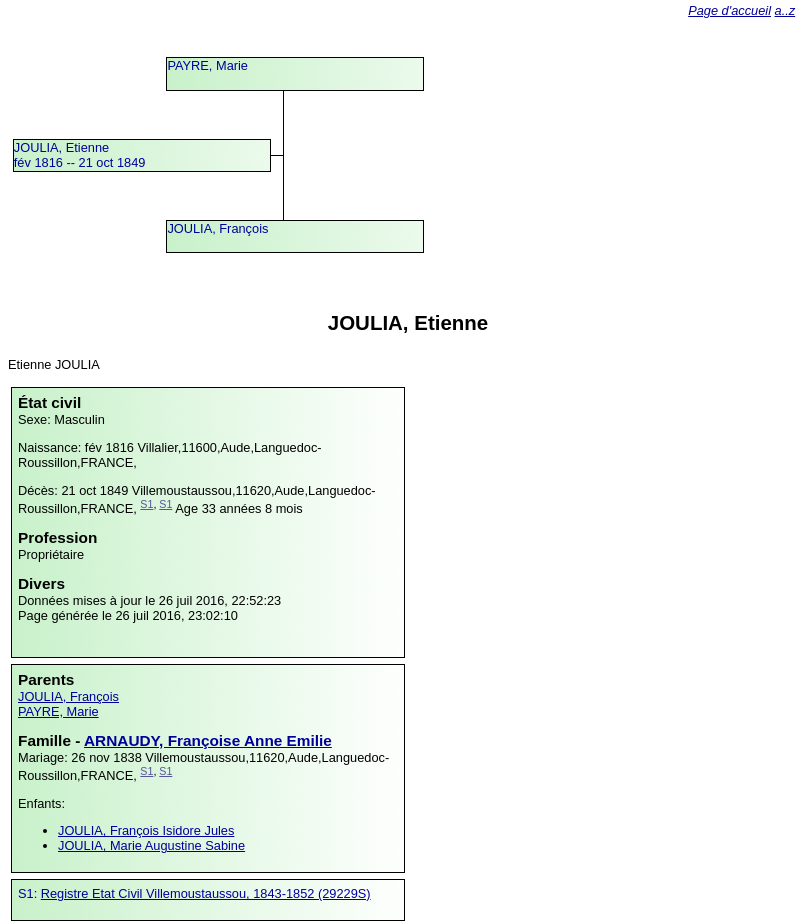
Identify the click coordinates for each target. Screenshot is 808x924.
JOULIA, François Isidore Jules (146, 830)
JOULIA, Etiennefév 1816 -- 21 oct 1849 (80, 155)
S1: (29, 893)
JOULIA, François (217, 228)
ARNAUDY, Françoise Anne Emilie (208, 740)
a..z (785, 10)
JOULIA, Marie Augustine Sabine (151, 845)
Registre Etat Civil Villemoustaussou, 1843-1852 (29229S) (206, 893)
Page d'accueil (729, 10)
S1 (146, 504)
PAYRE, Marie (207, 65)
